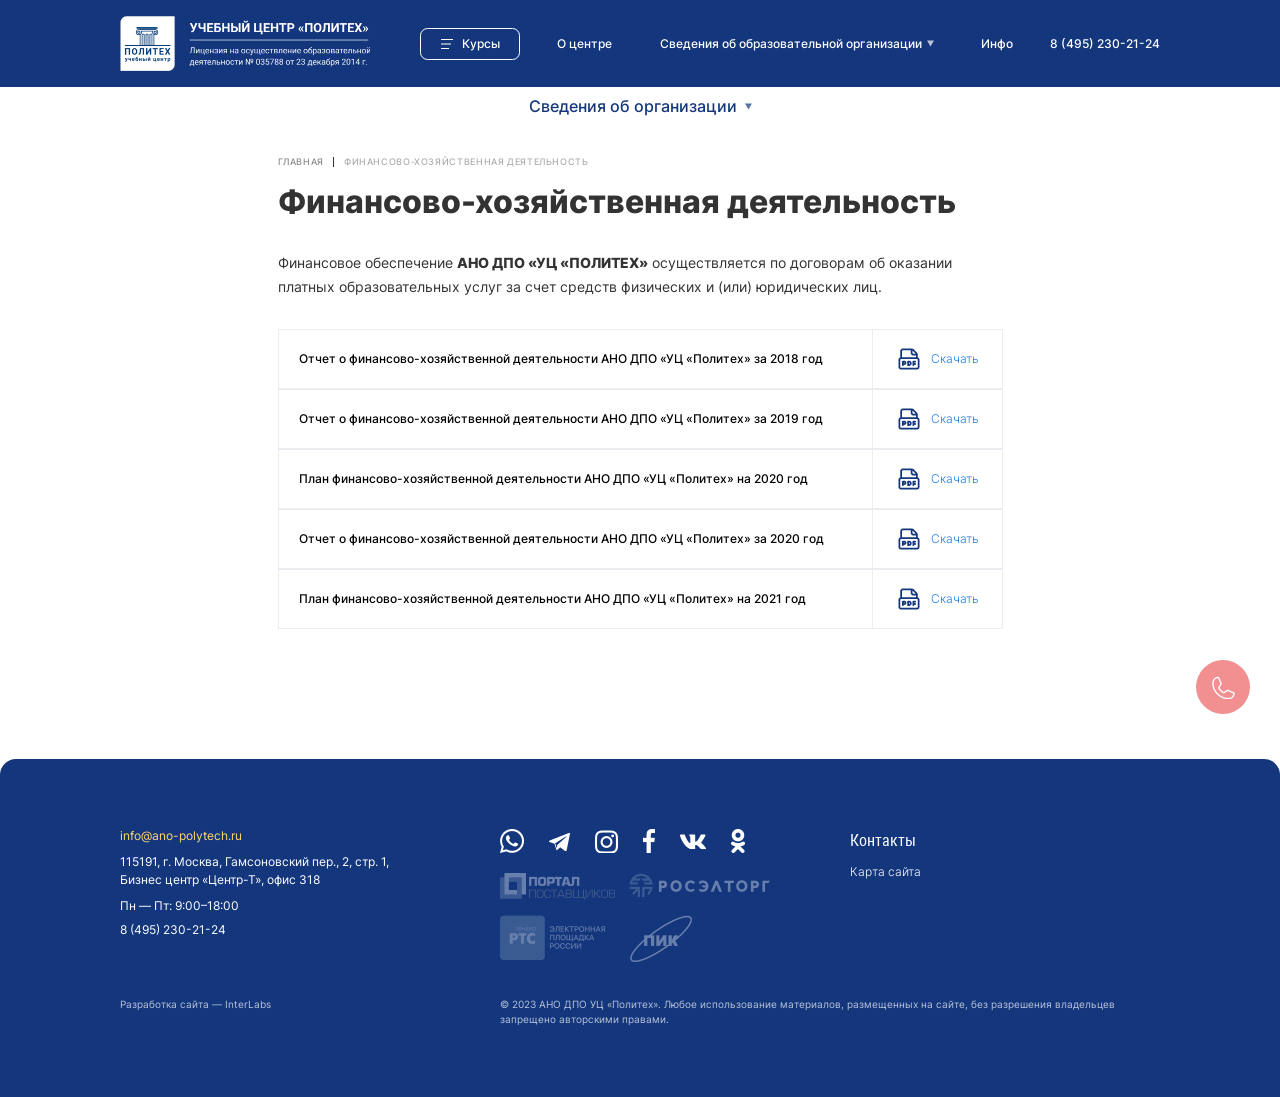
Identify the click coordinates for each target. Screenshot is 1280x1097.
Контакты (883, 840)
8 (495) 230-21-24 (1105, 43)
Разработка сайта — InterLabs (195, 1004)
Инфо (997, 43)
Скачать (955, 358)
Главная (301, 161)
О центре (584, 43)
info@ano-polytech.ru (181, 836)
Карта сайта (885, 871)
